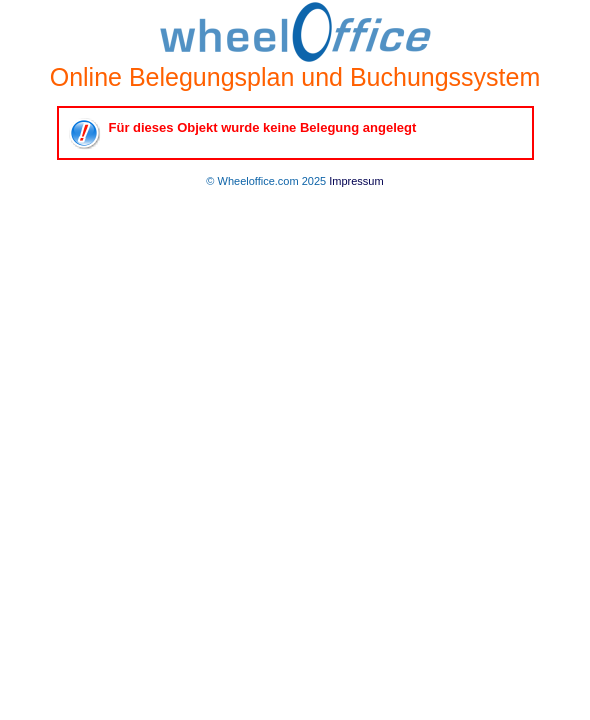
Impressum (356, 181)
